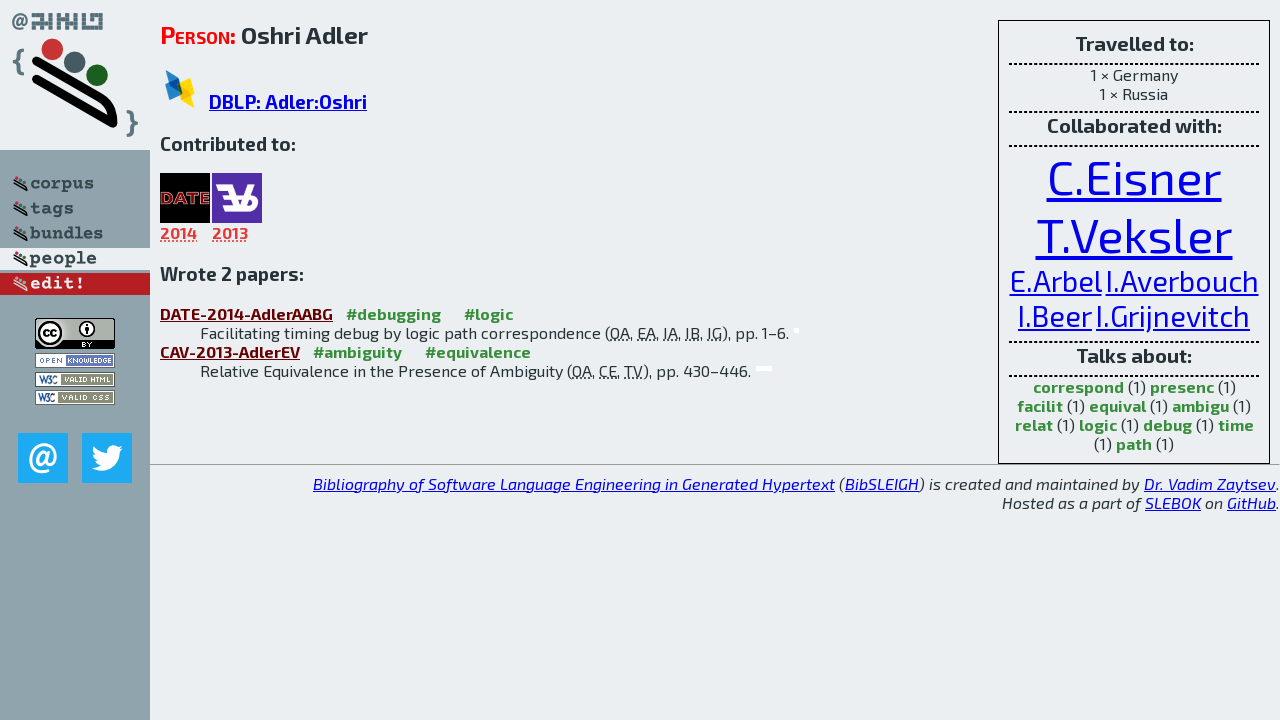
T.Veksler (1134, 234)
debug (1167, 424)
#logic (488, 313)
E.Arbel (1056, 280)
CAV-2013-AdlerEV (230, 351)
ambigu (1200, 405)
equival (1117, 405)
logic (1098, 424)
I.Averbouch (1182, 280)
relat (1034, 424)
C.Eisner (1134, 176)
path (1134, 443)
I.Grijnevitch (1173, 315)
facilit (1040, 405)
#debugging (393, 313)
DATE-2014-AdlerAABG (246, 313)
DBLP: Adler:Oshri (288, 101)
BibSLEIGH (882, 483)
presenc (1182, 386)
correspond (1078, 386)
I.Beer (1055, 315)
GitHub (1251, 502)
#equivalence (478, 351)
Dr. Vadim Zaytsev (1210, 483)
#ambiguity (357, 351)
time (1236, 424)
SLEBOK (1173, 502)
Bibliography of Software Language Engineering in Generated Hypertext (574, 483)
